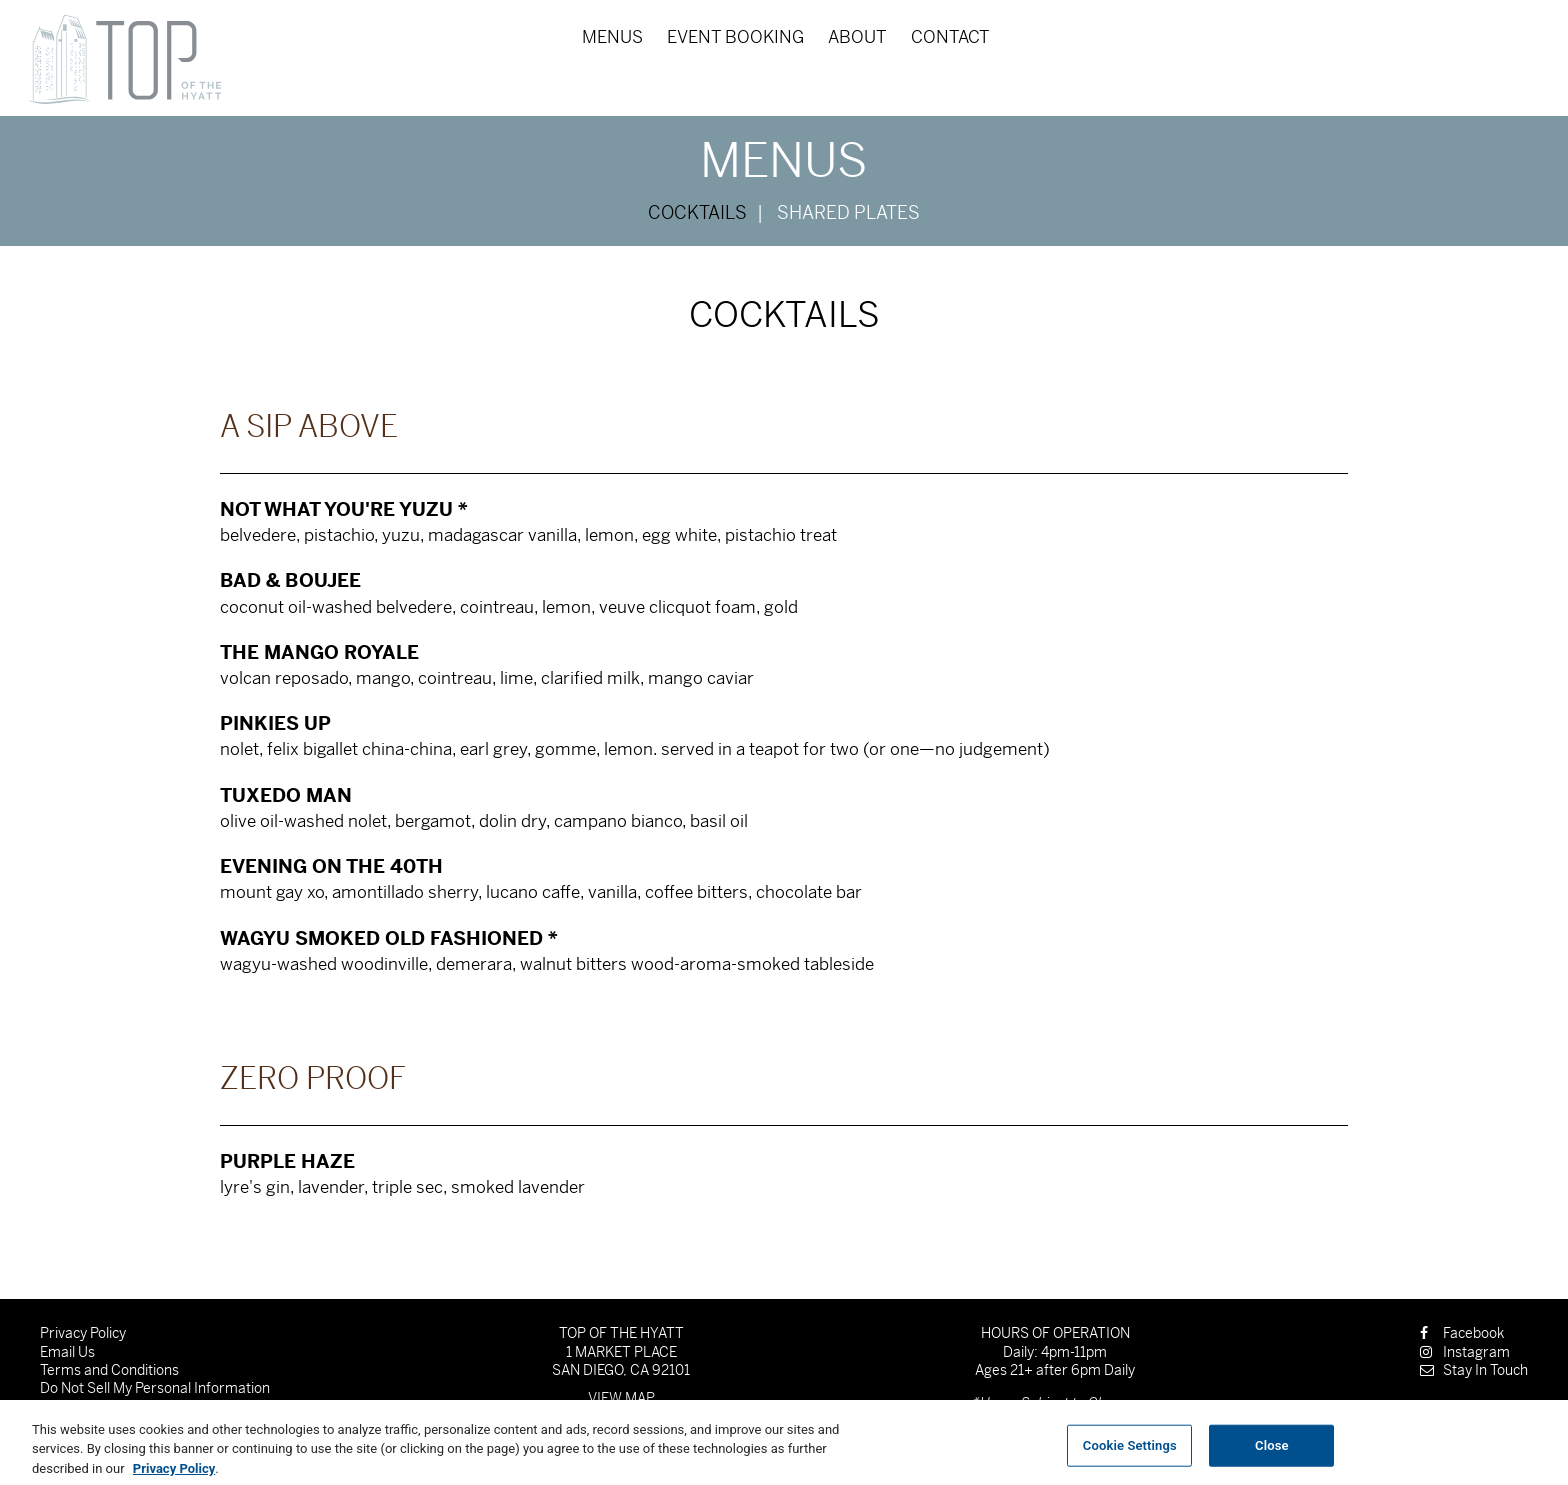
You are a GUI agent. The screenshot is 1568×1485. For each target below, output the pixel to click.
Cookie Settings (1130, 1452)
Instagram (1465, 1352)
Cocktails (697, 213)
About (857, 37)
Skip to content (83, 92)
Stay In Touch (1474, 1370)
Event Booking (735, 37)
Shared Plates (848, 213)
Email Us (67, 1352)
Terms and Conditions (109, 1370)
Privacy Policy (83, 1333)
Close (1272, 1452)
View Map (621, 1398)
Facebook (1462, 1333)
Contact (950, 37)
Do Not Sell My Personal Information (155, 1388)
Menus (612, 37)
